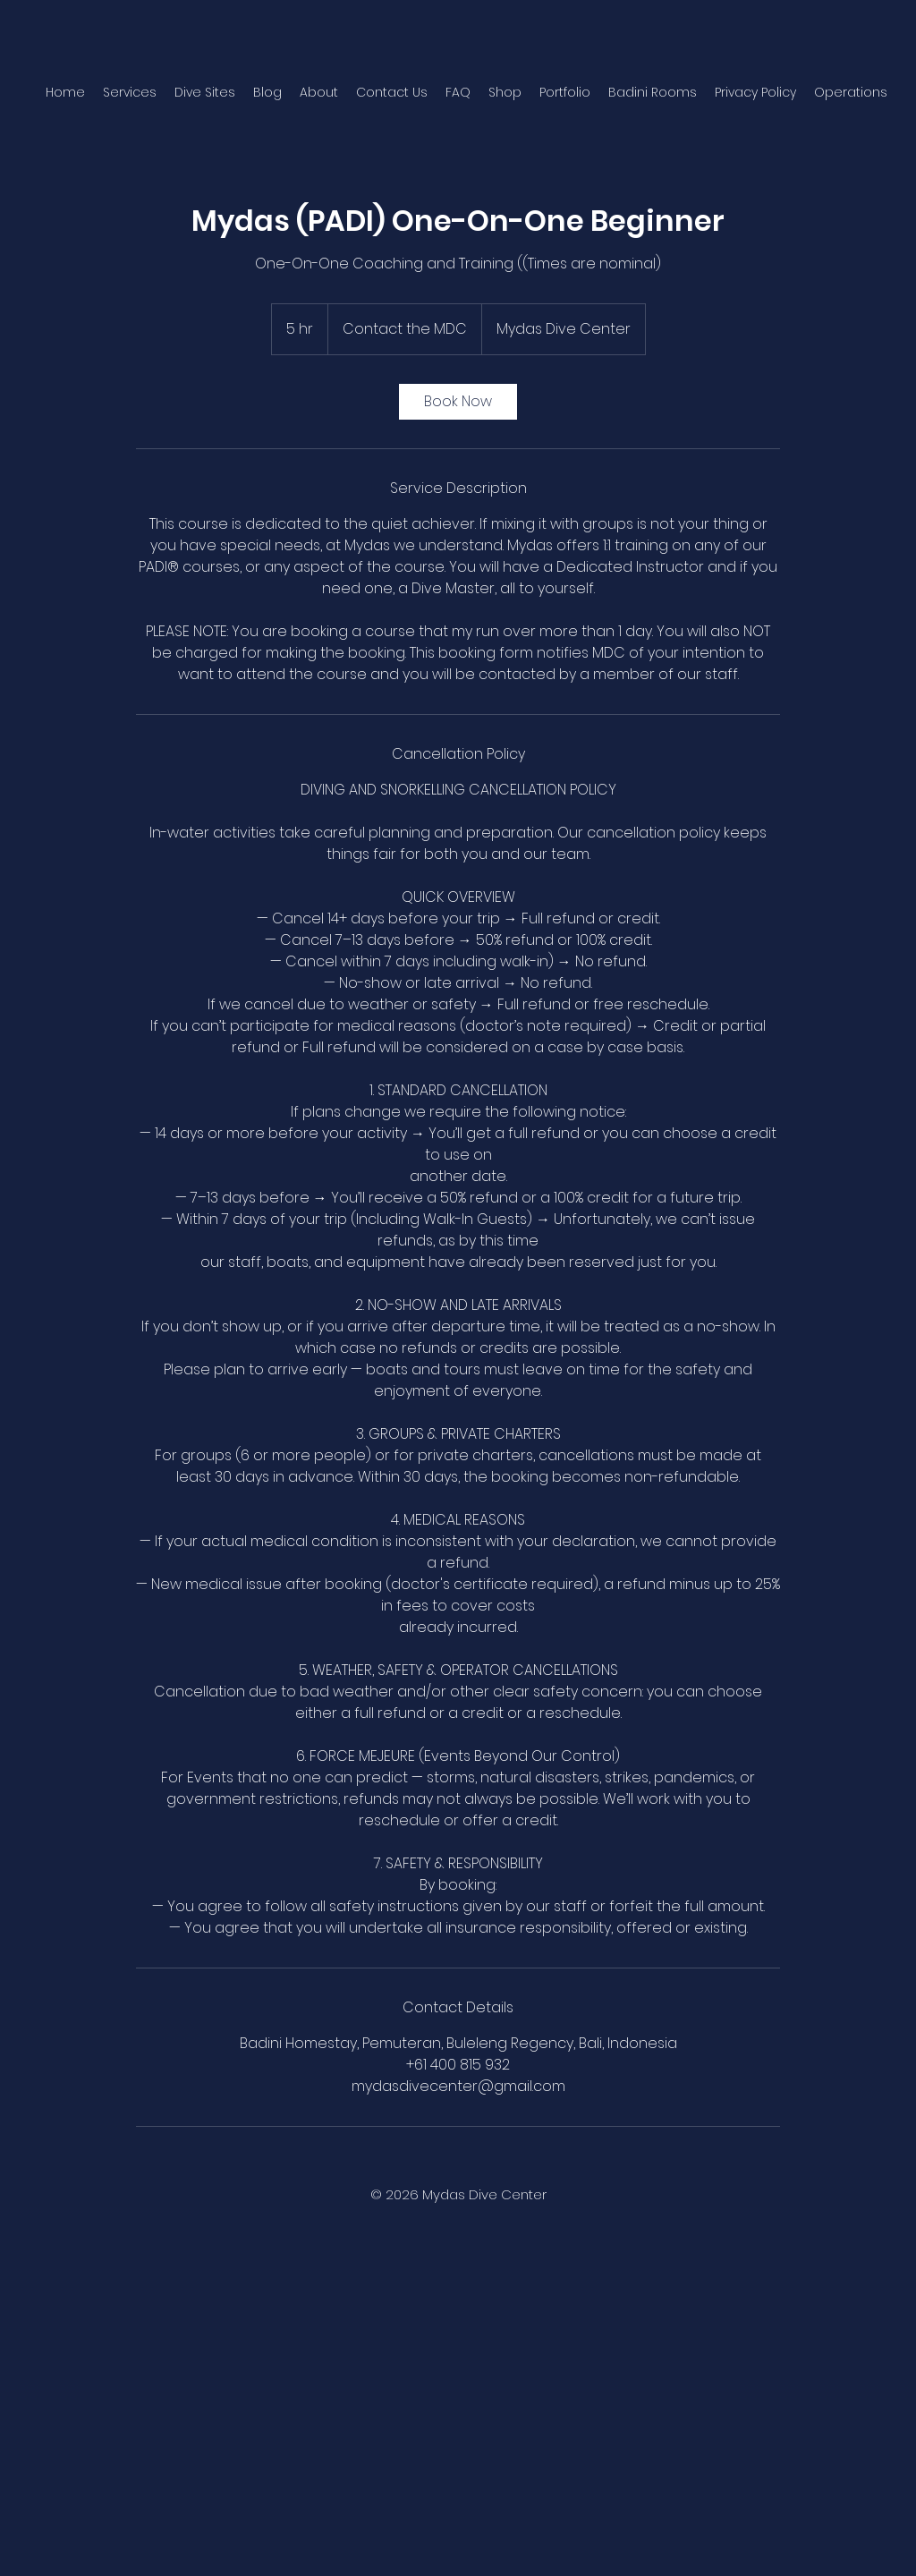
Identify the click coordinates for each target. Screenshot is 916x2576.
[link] (458, 402)
